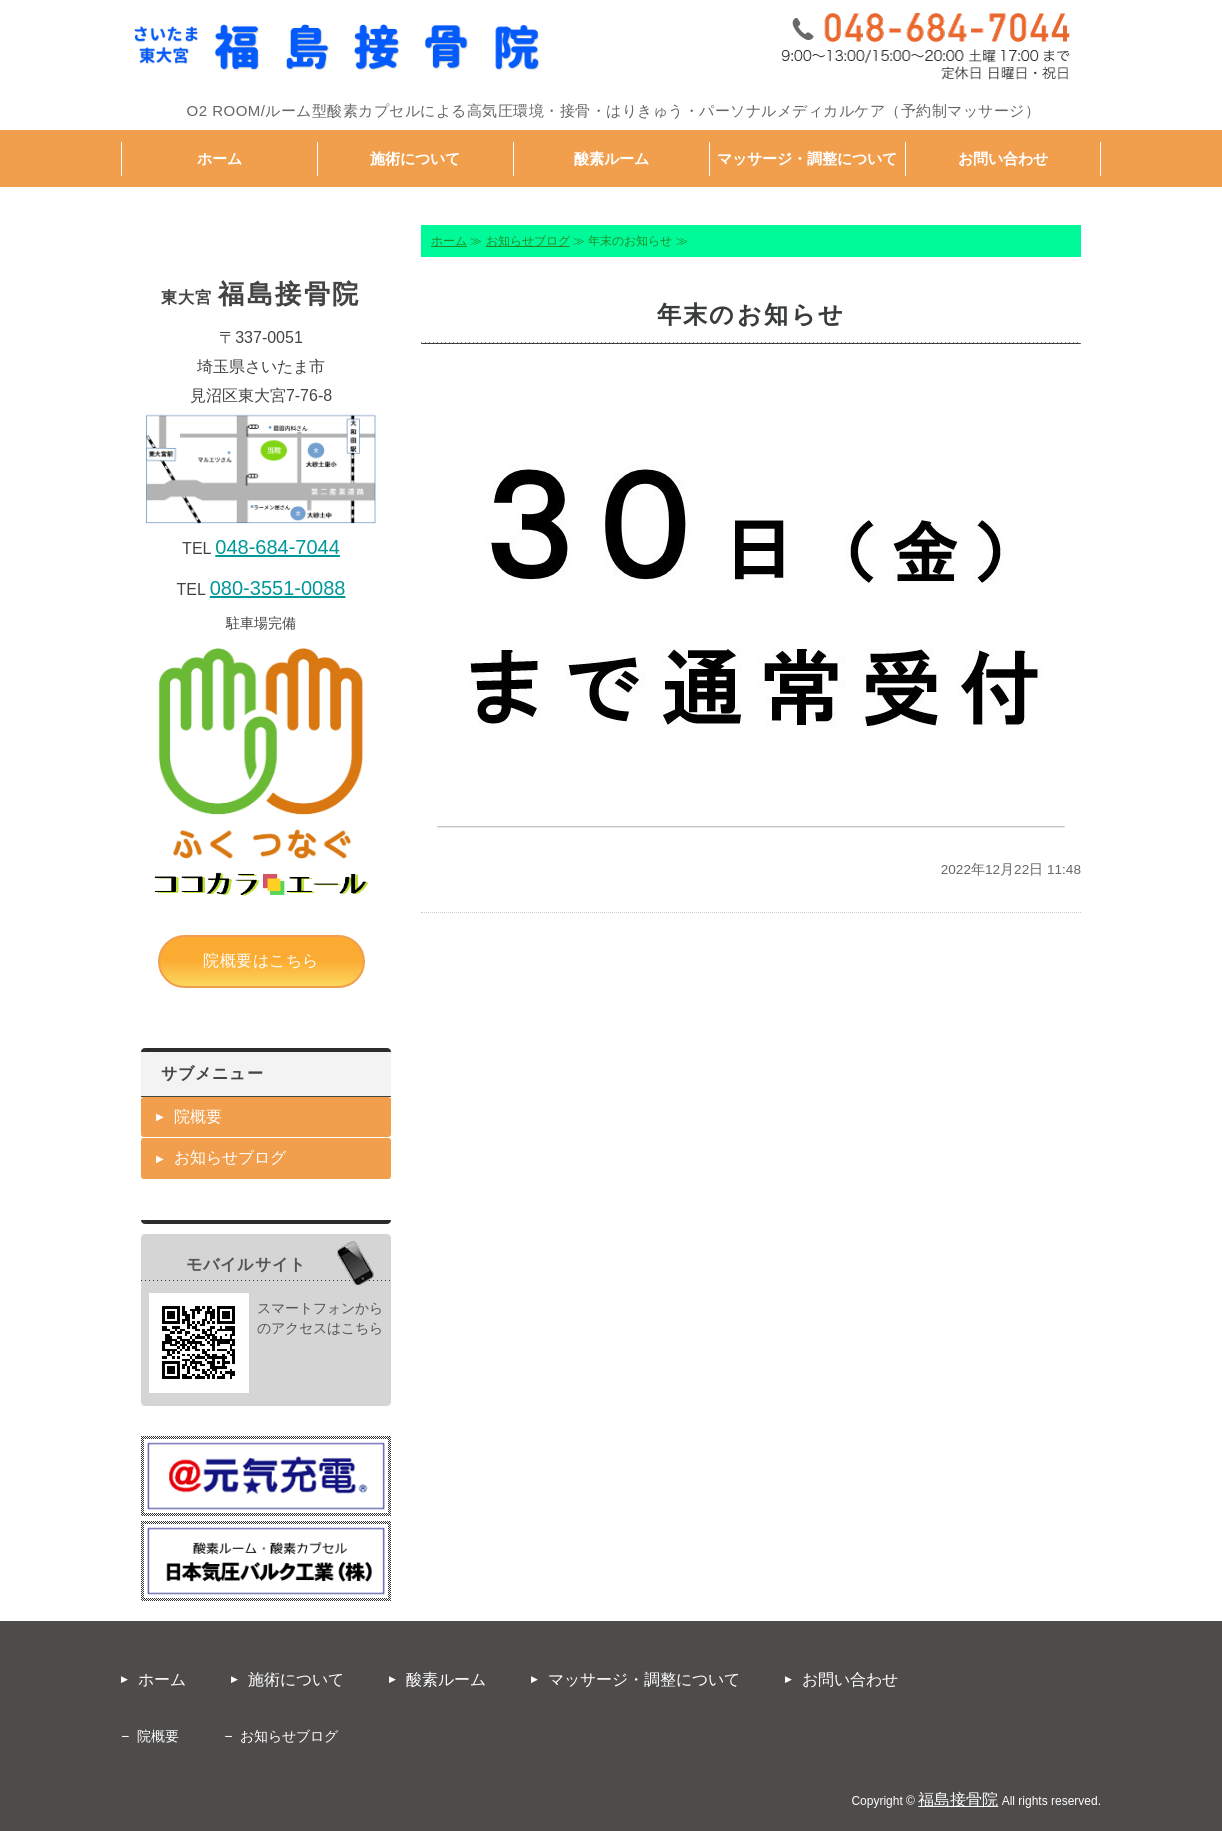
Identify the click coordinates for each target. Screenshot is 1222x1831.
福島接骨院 (958, 1799)
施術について (415, 158)
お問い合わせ (1003, 158)
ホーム (219, 158)
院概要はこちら (261, 960)
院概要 (198, 1116)
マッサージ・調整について (807, 158)
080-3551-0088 (278, 588)
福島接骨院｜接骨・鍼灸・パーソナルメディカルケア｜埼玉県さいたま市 (336, 48)
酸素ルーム (611, 158)
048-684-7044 (277, 547)
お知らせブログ (528, 241)
